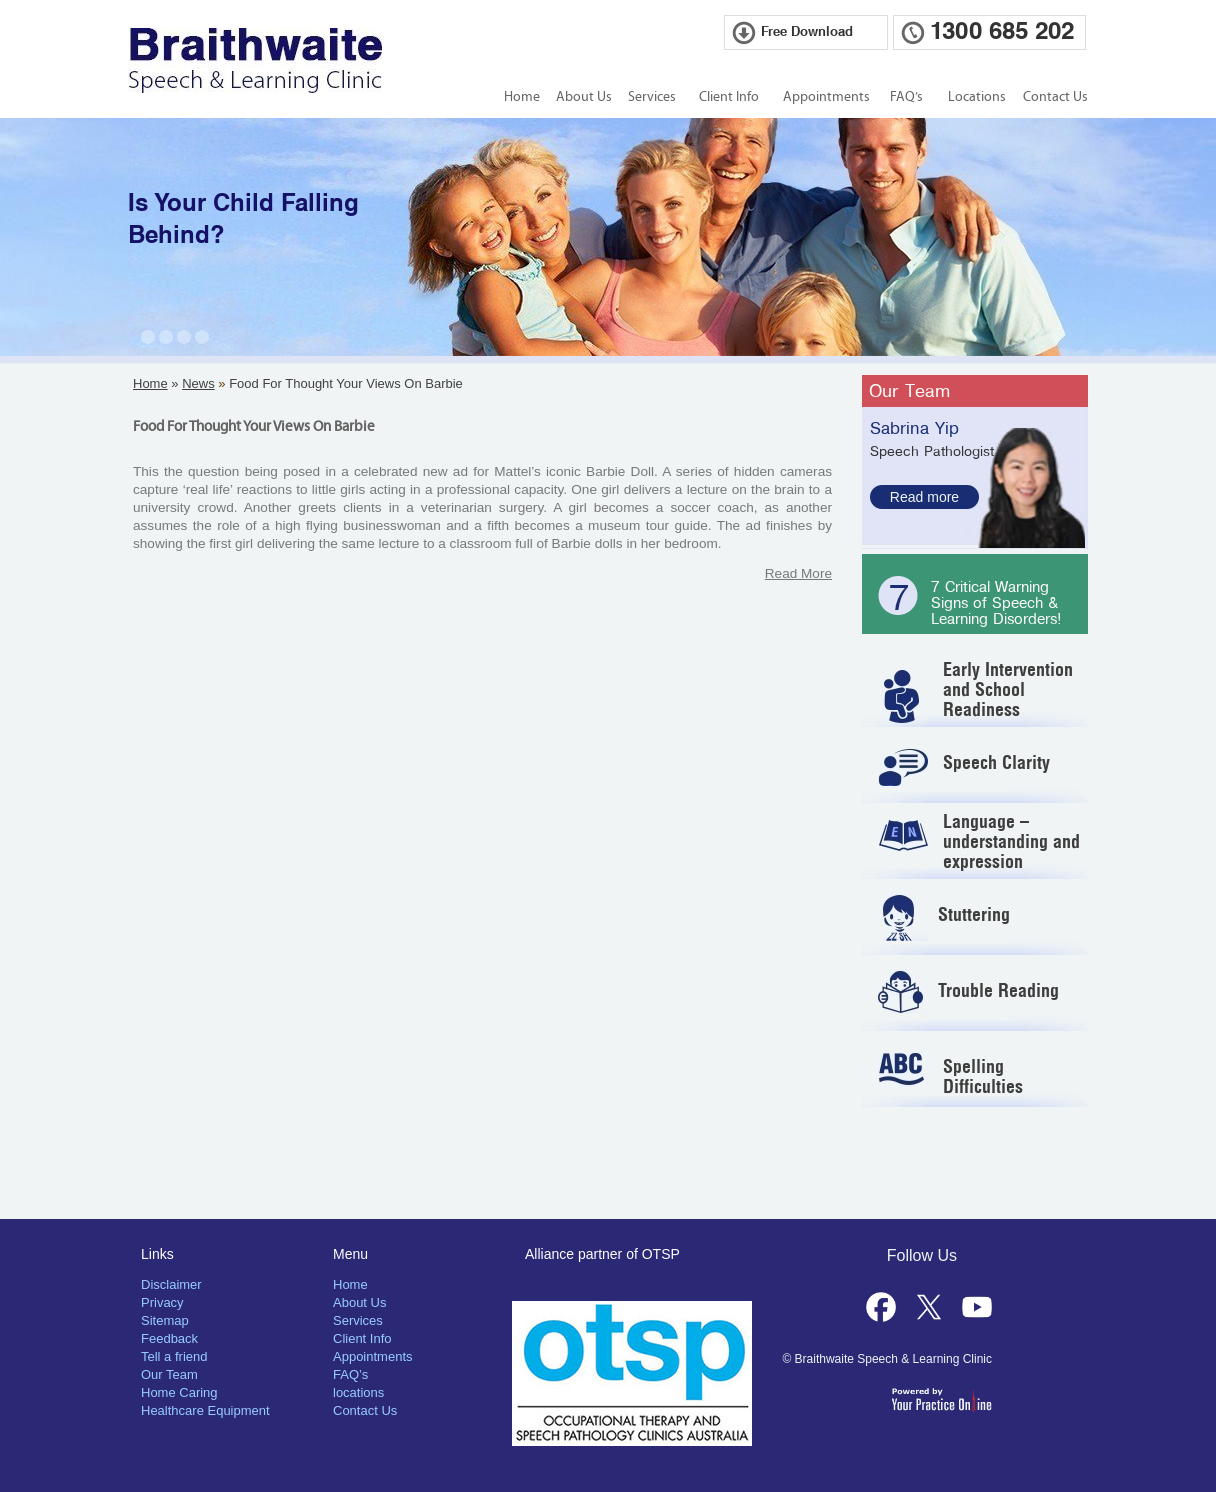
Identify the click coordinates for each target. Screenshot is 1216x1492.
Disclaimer (171, 1284)
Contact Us (1055, 97)
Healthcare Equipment (205, 1410)
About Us (584, 97)
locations (358, 1392)
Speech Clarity (996, 762)
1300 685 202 (1002, 32)
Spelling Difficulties (983, 1076)
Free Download (807, 32)
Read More (798, 573)
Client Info (729, 97)
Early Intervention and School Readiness (1008, 689)
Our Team (909, 391)
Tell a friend (174, 1356)
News (198, 383)
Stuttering (974, 914)
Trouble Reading (998, 990)
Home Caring (179, 1392)
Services (652, 97)
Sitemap (165, 1320)
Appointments (826, 97)
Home (522, 97)
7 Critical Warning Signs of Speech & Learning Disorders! (996, 603)
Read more (924, 497)
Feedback (169, 1338)
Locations (977, 97)
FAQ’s (906, 97)
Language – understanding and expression (1011, 841)
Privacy (162, 1302)
